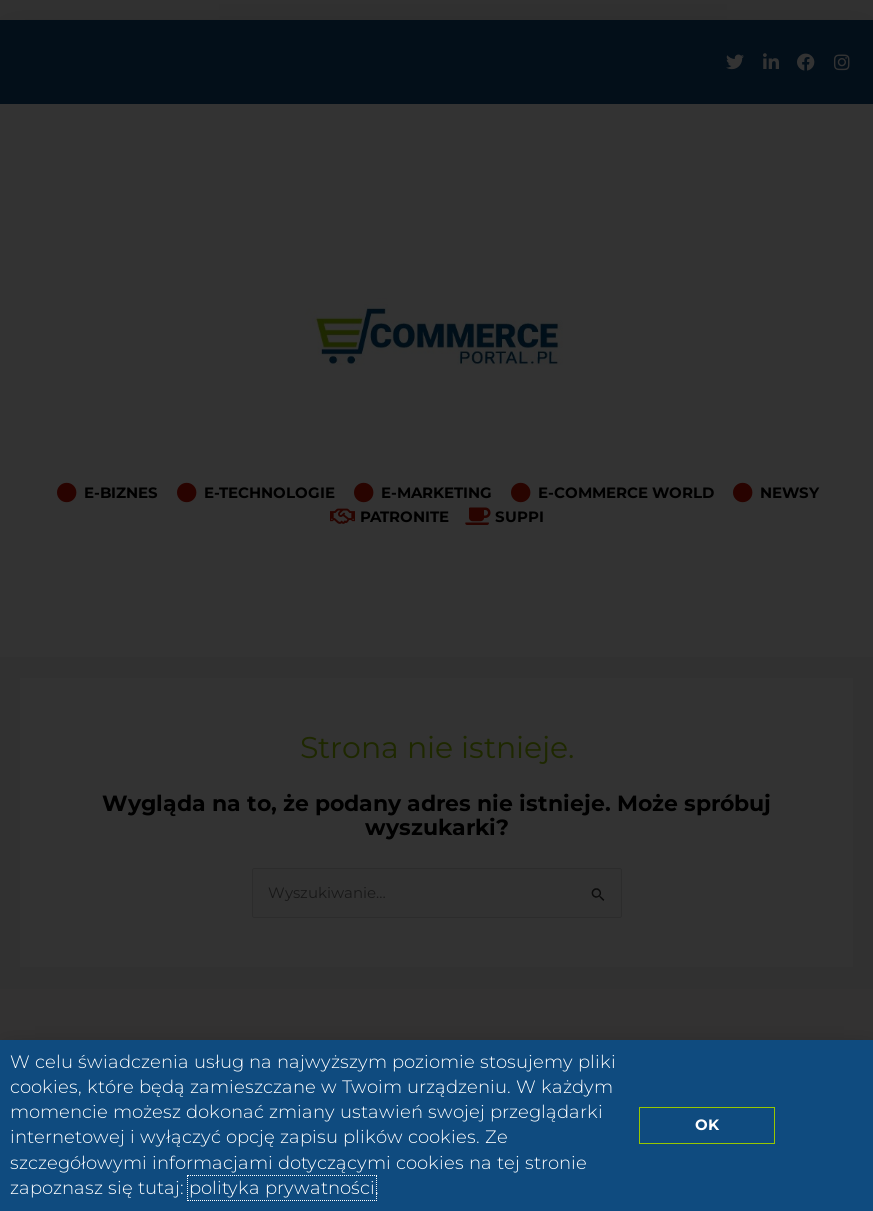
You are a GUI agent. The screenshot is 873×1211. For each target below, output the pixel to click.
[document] (436, 605)
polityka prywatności (282, 1188)
